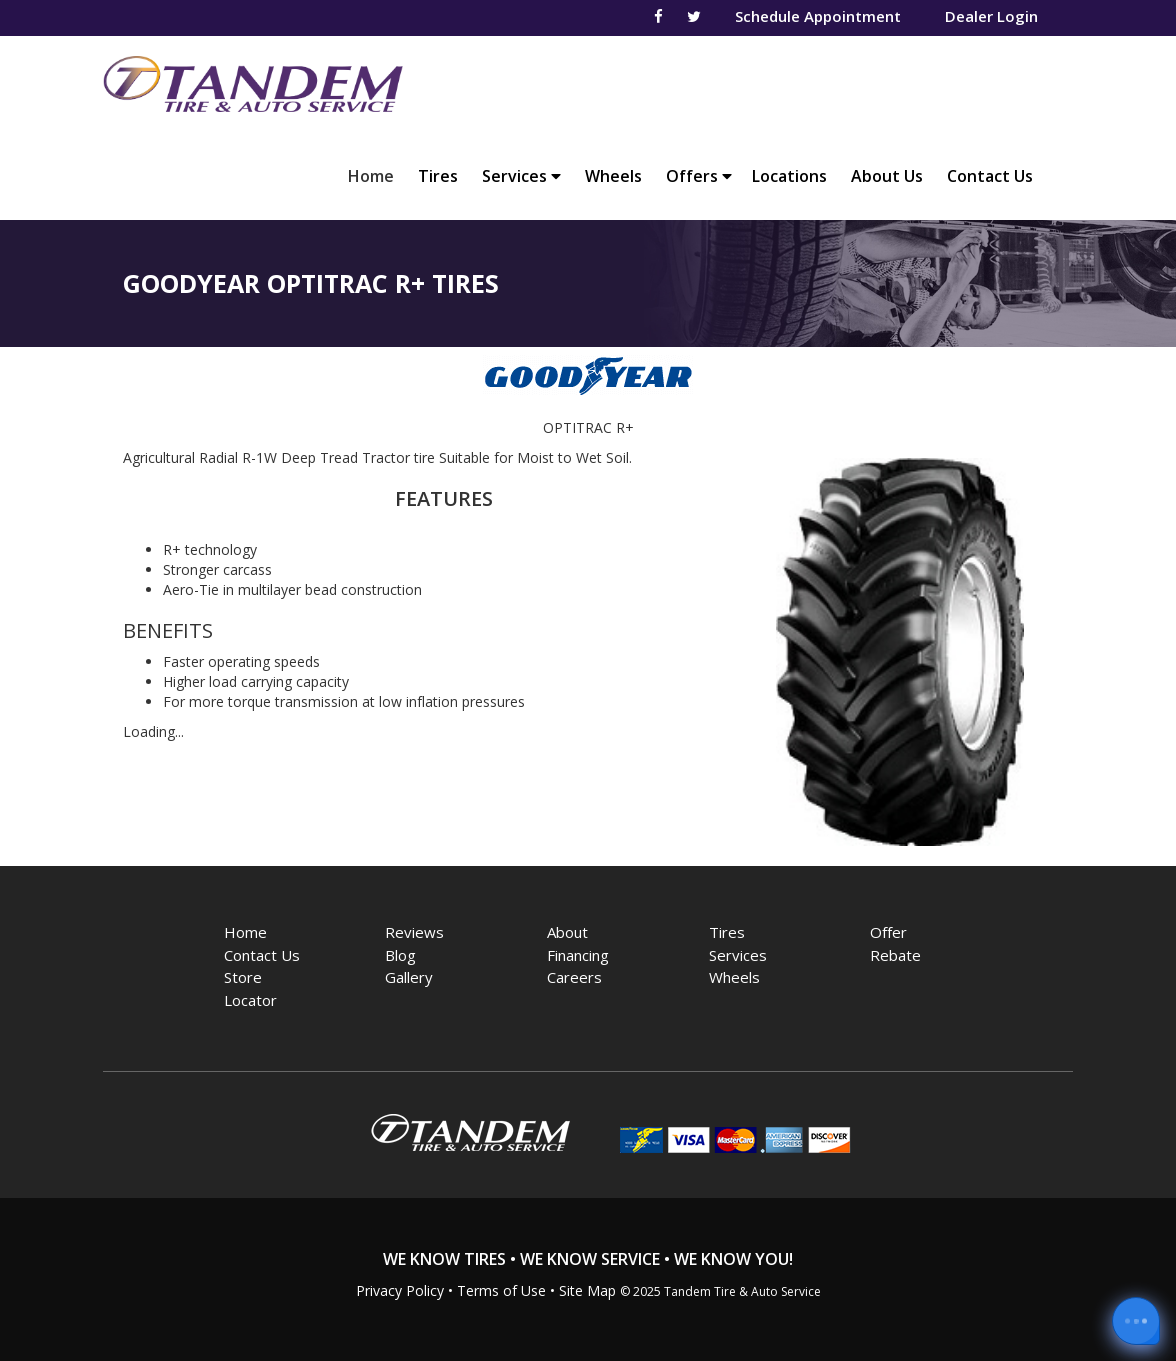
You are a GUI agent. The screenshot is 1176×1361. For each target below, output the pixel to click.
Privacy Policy (400, 1290)
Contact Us (990, 176)
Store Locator (250, 988)
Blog (400, 955)
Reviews (414, 932)
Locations (789, 176)
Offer (888, 932)
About (567, 932)
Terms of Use (501, 1290)
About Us (887, 176)
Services (521, 176)
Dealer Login (991, 16)
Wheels (613, 176)
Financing (578, 955)
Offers (699, 176)
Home (376, 175)
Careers (574, 977)
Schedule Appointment (818, 16)
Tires (438, 176)
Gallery (409, 977)
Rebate (895, 955)
